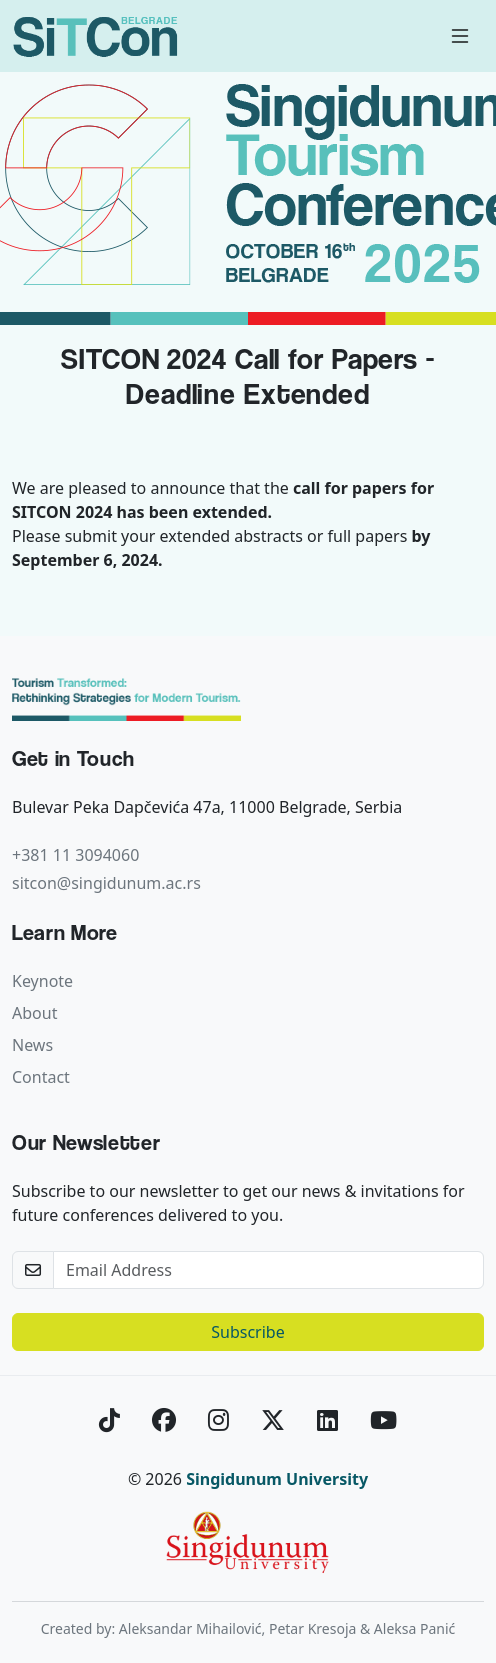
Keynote (42, 981)
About (34, 1013)
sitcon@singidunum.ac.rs (106, 883)
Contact (41, 1077)
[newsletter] (268, 1270)
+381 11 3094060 (75, 855)
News (32, 1045)
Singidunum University (277, 1479)
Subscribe (247, 1332)
